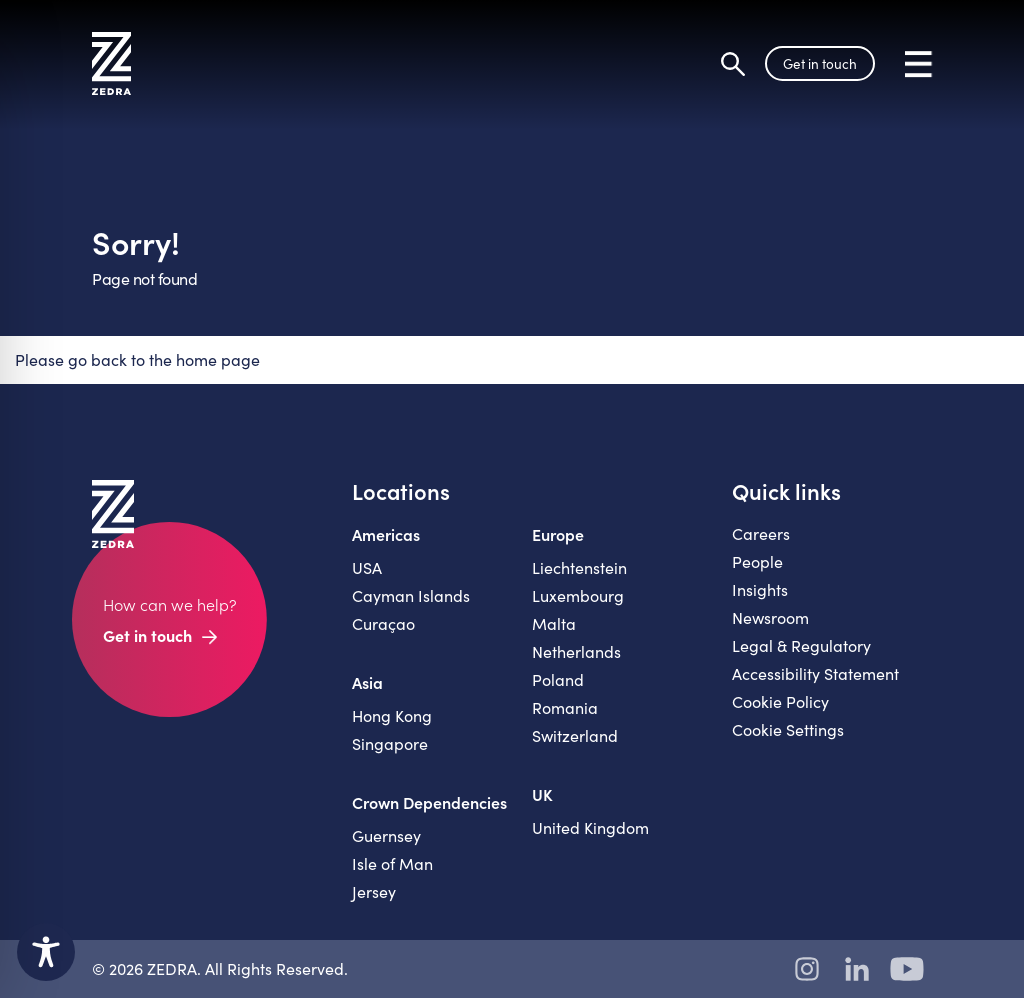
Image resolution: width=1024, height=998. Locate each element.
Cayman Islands (411, 595)
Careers (761, 533)
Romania (565, 707)
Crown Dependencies (429, 802)
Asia (367, 682)
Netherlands (576, 651)
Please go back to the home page (137, 359)
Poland (558, 679)
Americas (386, 534)
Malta (554, 623)
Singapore (390, 743)
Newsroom (770, 617)
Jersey (374, 891)
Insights (760, 589)
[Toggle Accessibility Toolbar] (46, 952)
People (757, 561)
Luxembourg (578, 595)
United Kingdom (590, 827)
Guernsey (386, 835)
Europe (558, 534)
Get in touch (820, 63)
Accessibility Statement (815, 673)
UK (542, 794)
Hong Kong (392, 715)
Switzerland (575, 735)
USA (367, 567)
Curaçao (383, 623)
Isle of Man (392, 863)
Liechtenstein (579, 567)
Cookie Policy (780, 701)
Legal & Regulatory (801, 645)
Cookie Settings (788, 729)
